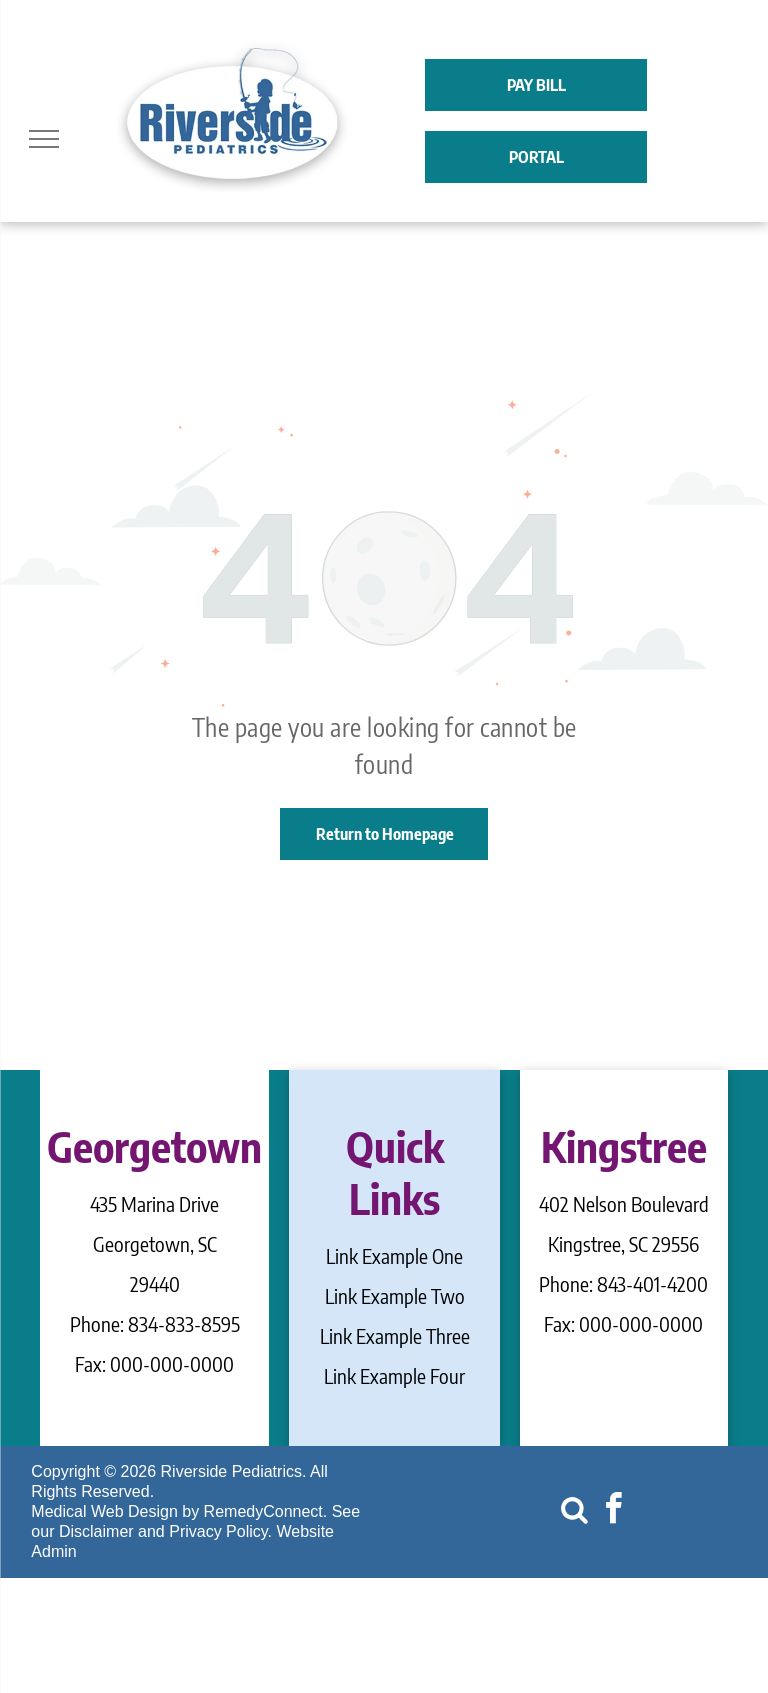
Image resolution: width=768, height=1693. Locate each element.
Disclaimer (96, 1531)
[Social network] (574, 1511)
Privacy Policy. (220, 1531)
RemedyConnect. (266, 1511)
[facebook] (613, 1511)
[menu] (44, 139)
